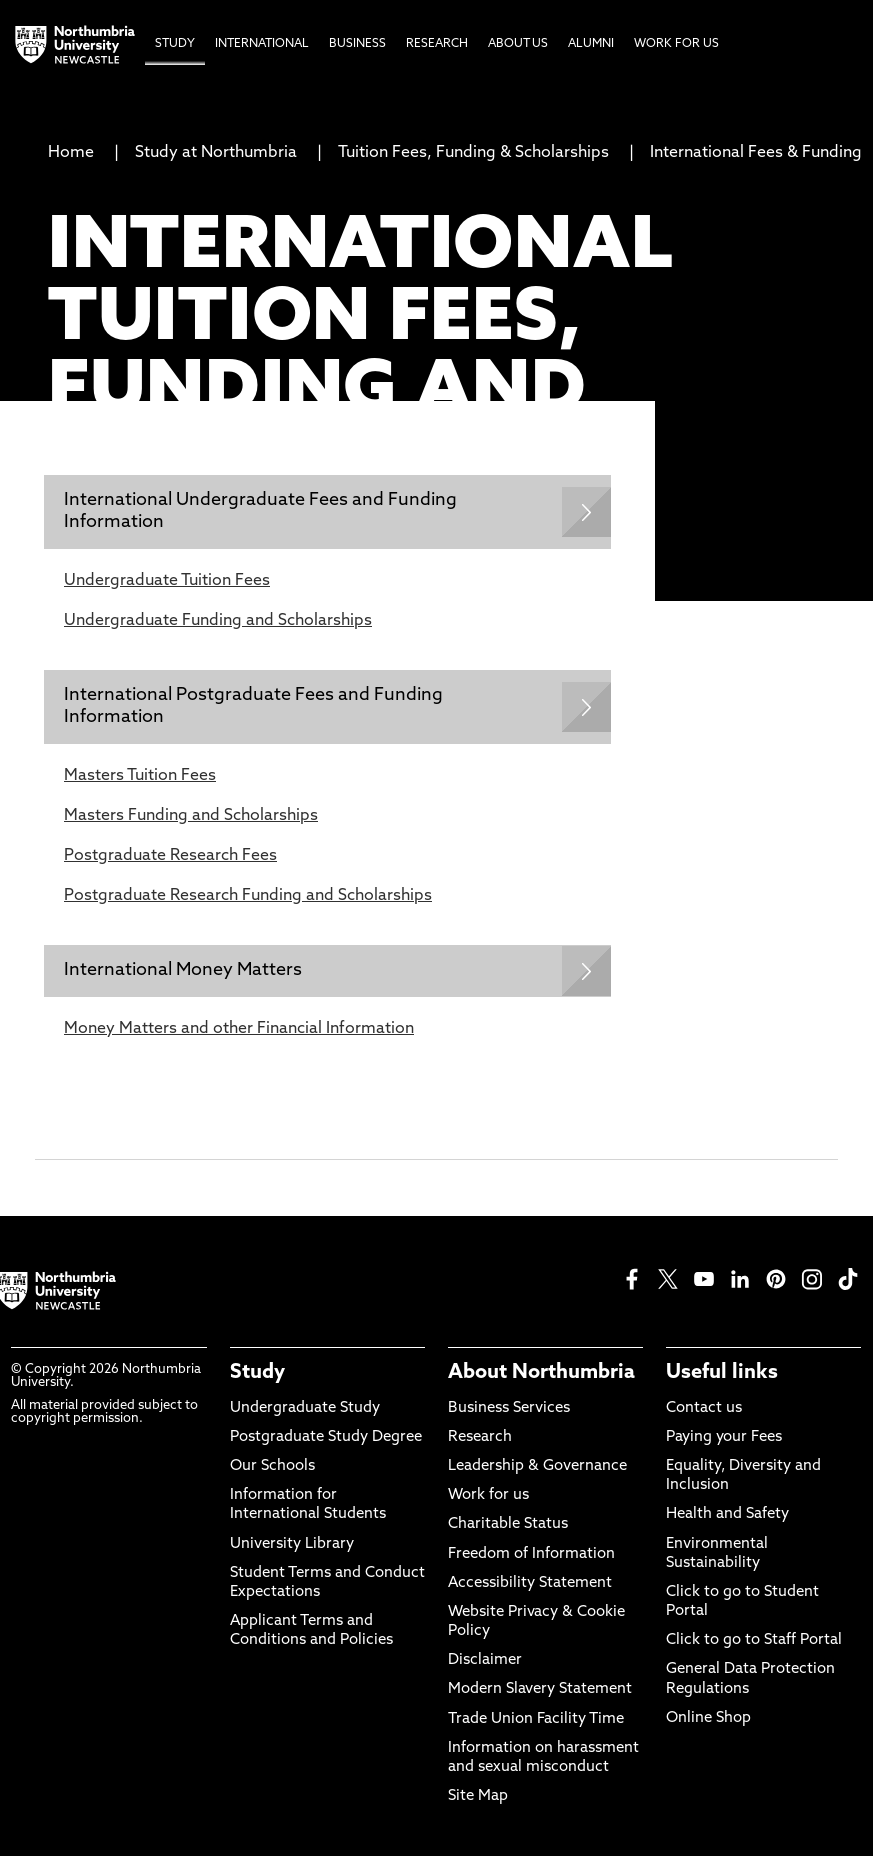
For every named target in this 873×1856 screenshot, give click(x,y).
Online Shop (708, 1718)
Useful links (722, 1373)
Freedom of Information (531, 1554)
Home (71, 153)
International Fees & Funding (756, 153)
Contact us (704, 1408)
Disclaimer (485, 1660)
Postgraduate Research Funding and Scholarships (248, 896)
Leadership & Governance (537, 1466)
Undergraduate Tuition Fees (167, 581)
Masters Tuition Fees (140, 776)
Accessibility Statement (530, 1583)
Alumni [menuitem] (591, 44)
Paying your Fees (724, 1437)
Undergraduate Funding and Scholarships (218, 621)
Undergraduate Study (305, 1408)
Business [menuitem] (357, 44)
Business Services (509, 1408)
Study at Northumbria (216, 153)
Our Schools (272, 1466)
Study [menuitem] (175, 44)
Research (480, 1437)
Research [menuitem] (437, 44)
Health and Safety (727, 1514)
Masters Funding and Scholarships (191, 816)
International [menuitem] (262, 44)
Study (257, 1373)
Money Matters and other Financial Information (239, 1029)
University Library (292, 1544)
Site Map (478, 1796)
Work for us (488, 1495)
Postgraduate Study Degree (326, 1437)
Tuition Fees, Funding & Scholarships (473, 153)
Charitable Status (508, 1524)
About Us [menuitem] (518, 44)
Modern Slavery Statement (540, 1689)
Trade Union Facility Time (536, 1719)
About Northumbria (541, 1373)
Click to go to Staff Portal (754, 1640)
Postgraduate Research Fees (170, 856)
